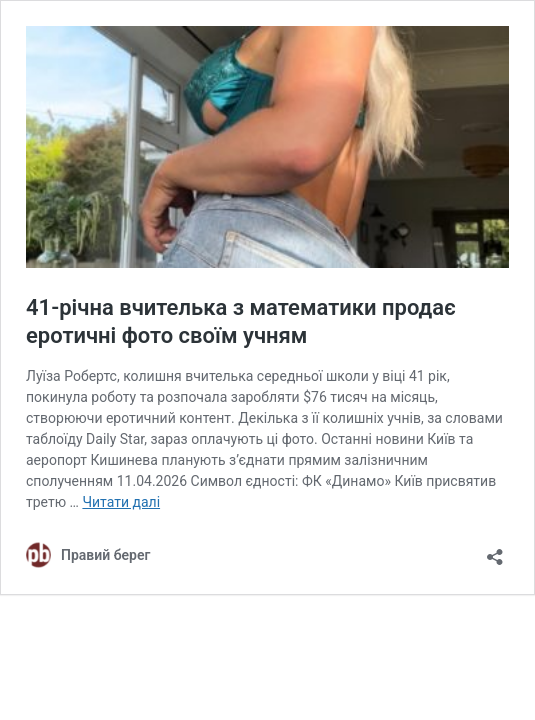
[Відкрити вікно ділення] (495, 550)
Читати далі (121, 502)
